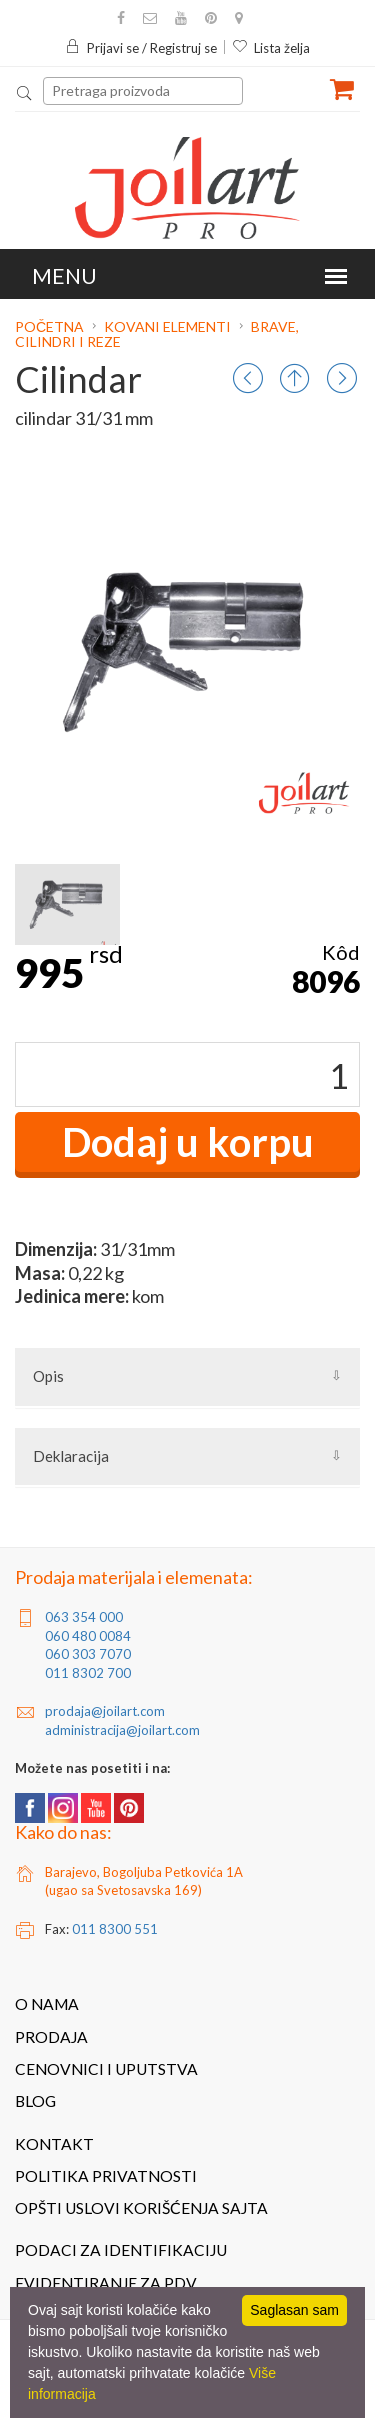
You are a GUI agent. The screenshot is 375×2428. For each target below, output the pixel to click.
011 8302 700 (88, 1673)
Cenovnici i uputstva (106, 2069)
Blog (35, 2101)
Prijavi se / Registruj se (141, 48)
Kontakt (54, 2144)
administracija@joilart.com (122, 1730)
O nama (47, 2004)
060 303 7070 (88, 1654)
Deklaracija (71, 1456)
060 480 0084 (88, 1636)
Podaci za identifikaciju (121, 2250)
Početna (51, 326)
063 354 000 (84, 1617)
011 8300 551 (115, 1929)
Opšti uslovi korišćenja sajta (141, 2208)
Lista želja (271, 48)
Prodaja (51, 2037)
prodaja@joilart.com (105, 1711)
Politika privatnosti (106, 2176)
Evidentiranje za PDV (106, 2283)
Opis (48, 1376)
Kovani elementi (167, 326)
